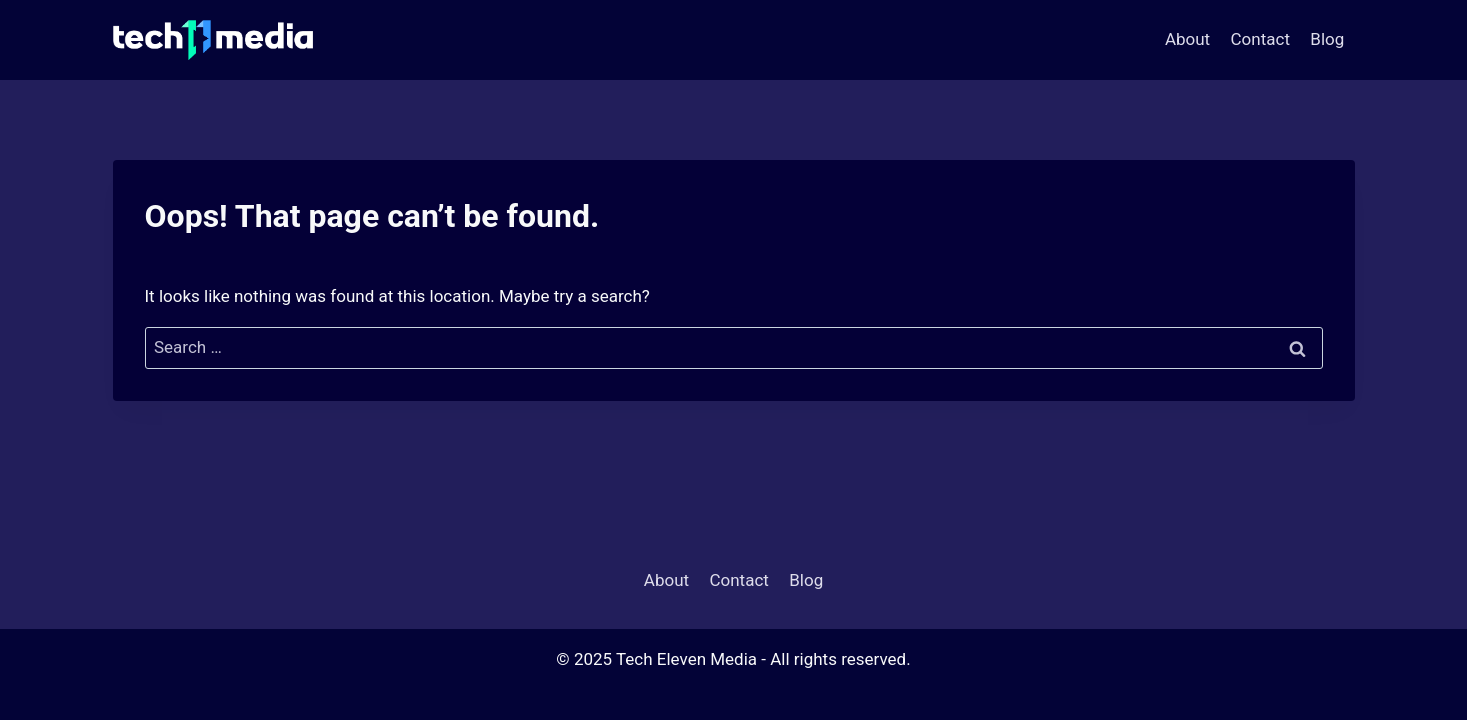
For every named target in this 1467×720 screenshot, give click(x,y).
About (1187, 39)
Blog (1327, 39)
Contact (1260, 39)
